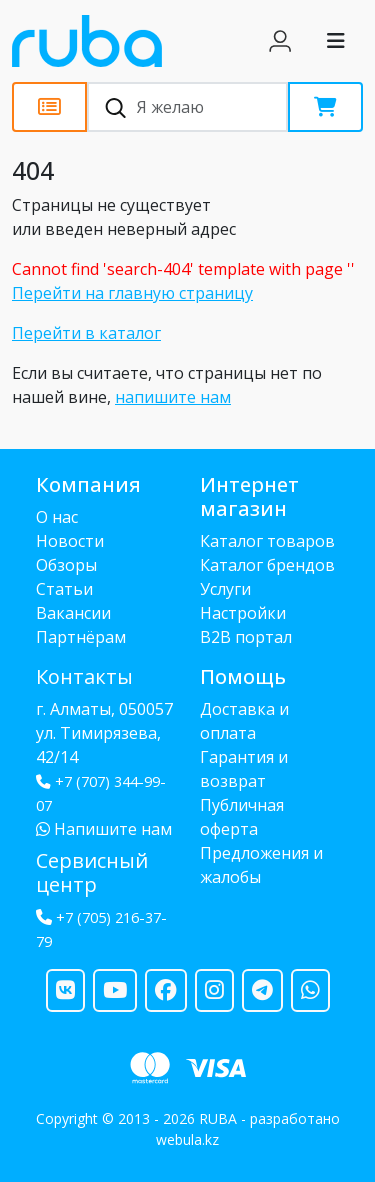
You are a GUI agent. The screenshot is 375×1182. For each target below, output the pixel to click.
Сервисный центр (92, 872)
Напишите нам (104, 829)
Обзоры (66, 565)
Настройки (243, 613)
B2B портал (246, 637)
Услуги (225, 589)
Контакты (84, 676)
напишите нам (173, 397)
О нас (57, 517)
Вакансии (73, 613)
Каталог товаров (267, 541)
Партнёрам (81, 637)
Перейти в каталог (86, 333)
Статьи (64, 589)
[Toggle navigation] (336, 41)
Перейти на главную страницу (132, 293)
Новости (70, 541)
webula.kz (187, 1139)
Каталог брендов (267, 565)
